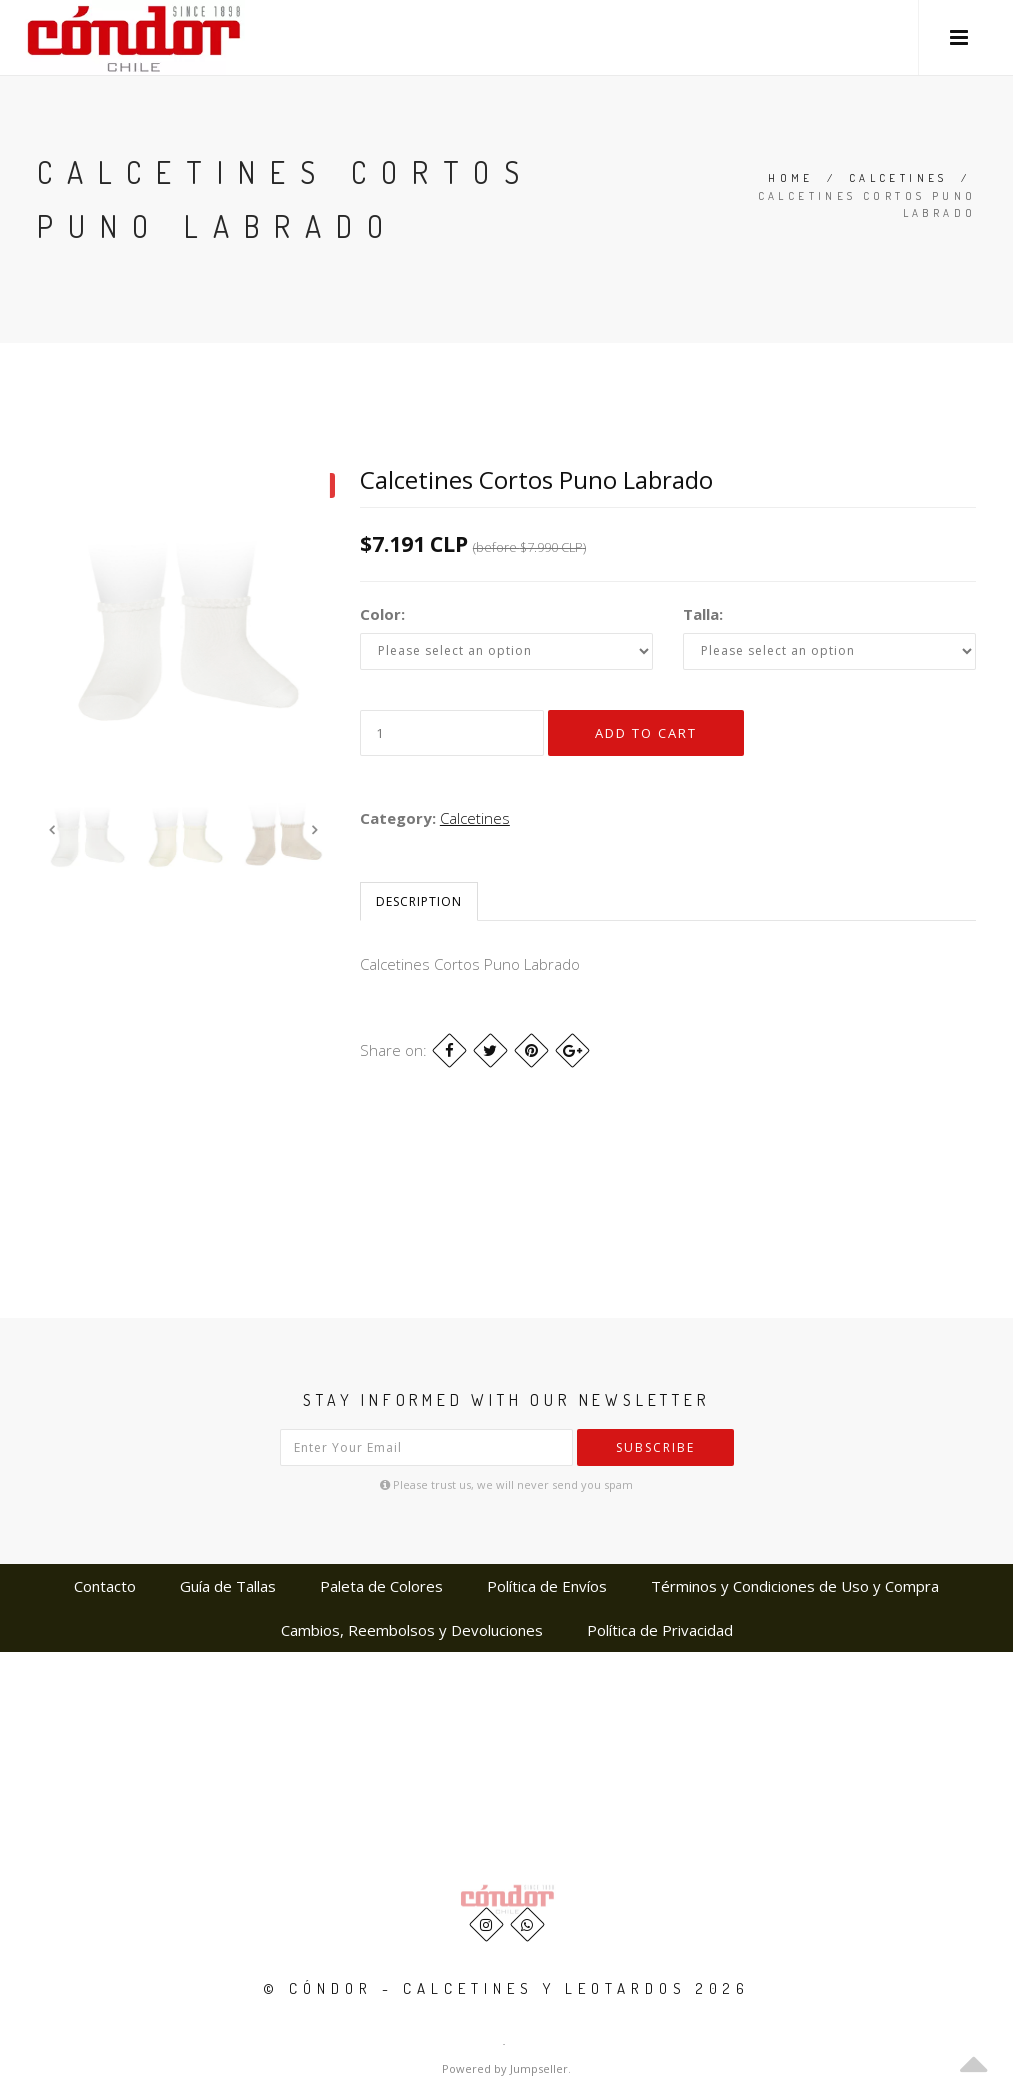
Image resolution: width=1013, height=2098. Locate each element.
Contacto (105, 1586)
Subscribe (655, 1447)
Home (791, 178)
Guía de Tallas (228, 1586)
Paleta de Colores (381, 1586)
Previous (52, 830)
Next (315, 830)
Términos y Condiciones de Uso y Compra (795, 1586)
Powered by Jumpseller (505, 2068)
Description (419, 901)
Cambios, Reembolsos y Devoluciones (412, 1630)
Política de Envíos (547, 1586)
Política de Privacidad (660, 1630)
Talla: (703, 614)
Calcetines (898, 178)
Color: (382, 614)
